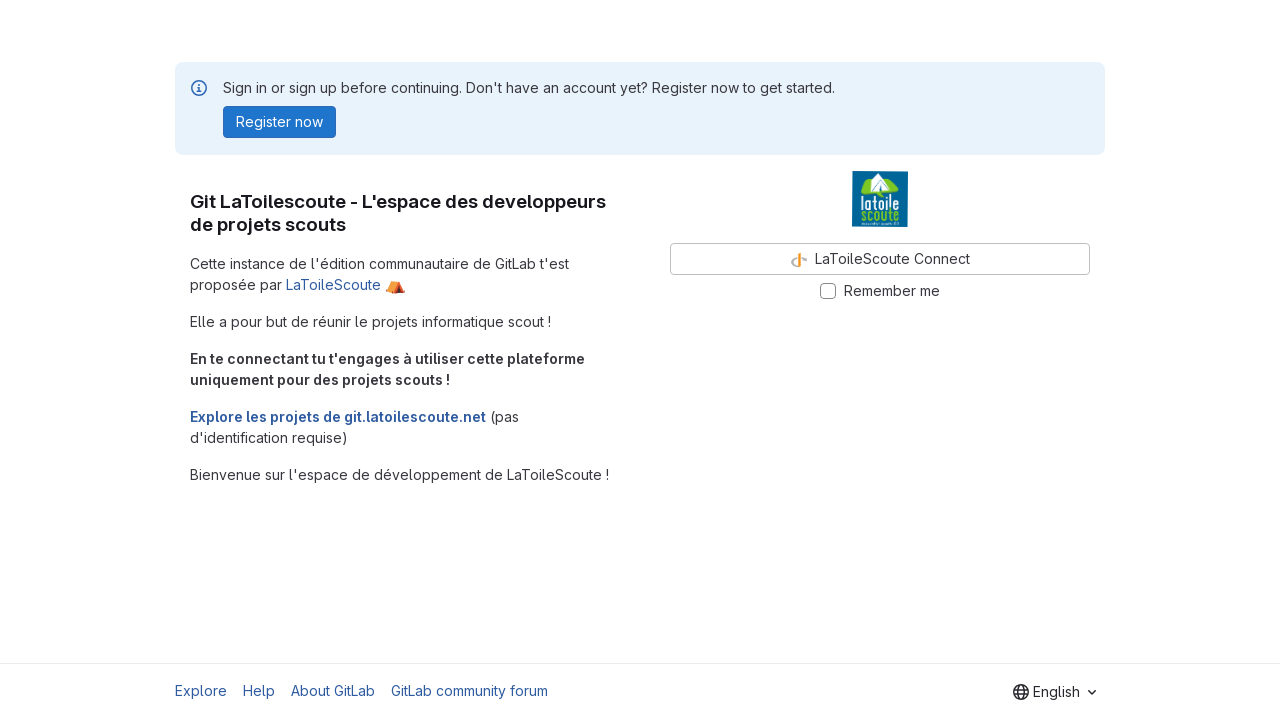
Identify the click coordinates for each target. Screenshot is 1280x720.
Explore (201, 690)
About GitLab (333, 690)
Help (259, 690)
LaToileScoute (333, 284)
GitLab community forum (469, 690)
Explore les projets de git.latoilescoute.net (338, 416)
